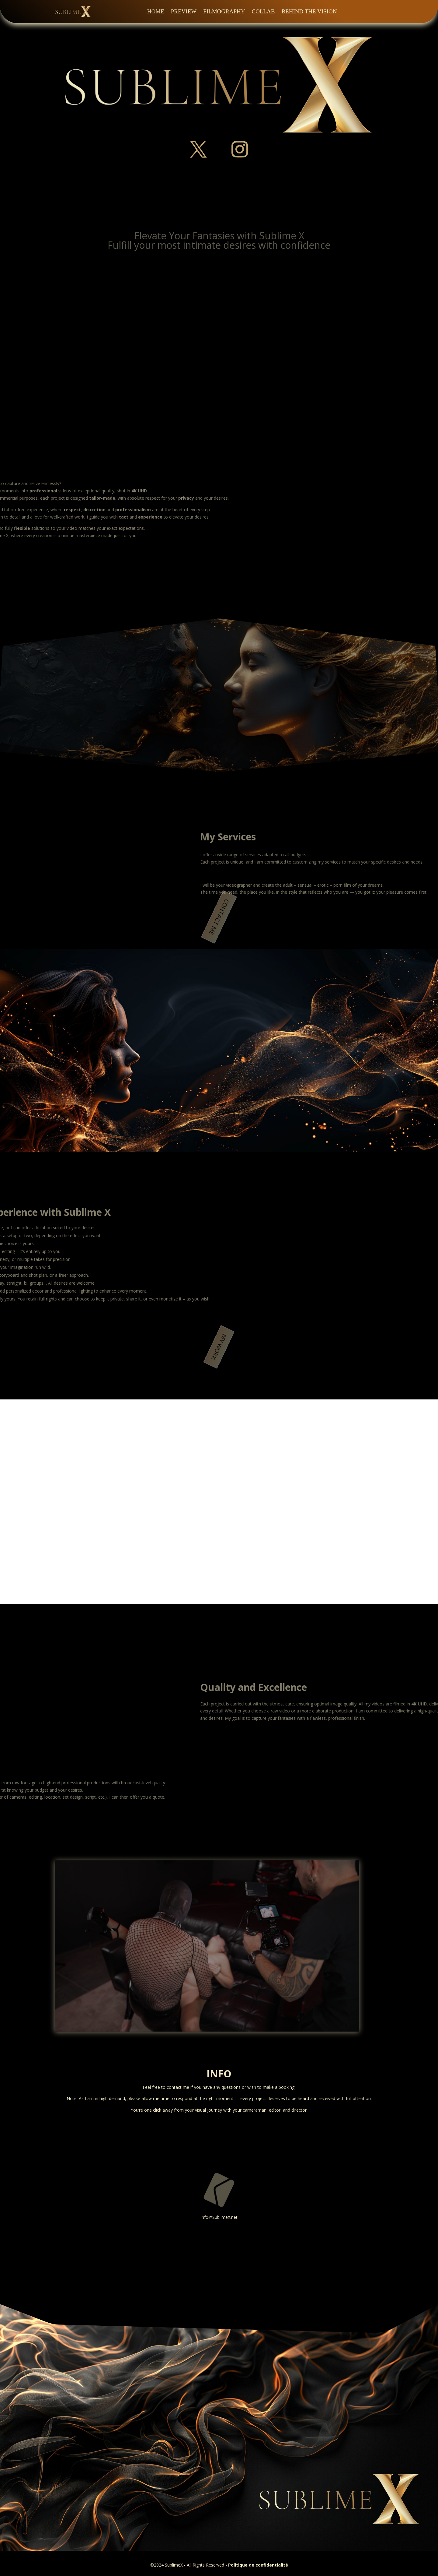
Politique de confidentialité (258, 2565)
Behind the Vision (309, 11)
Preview (183, 11)
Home (155, 11)
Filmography (224, 11)
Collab (263, 11)
